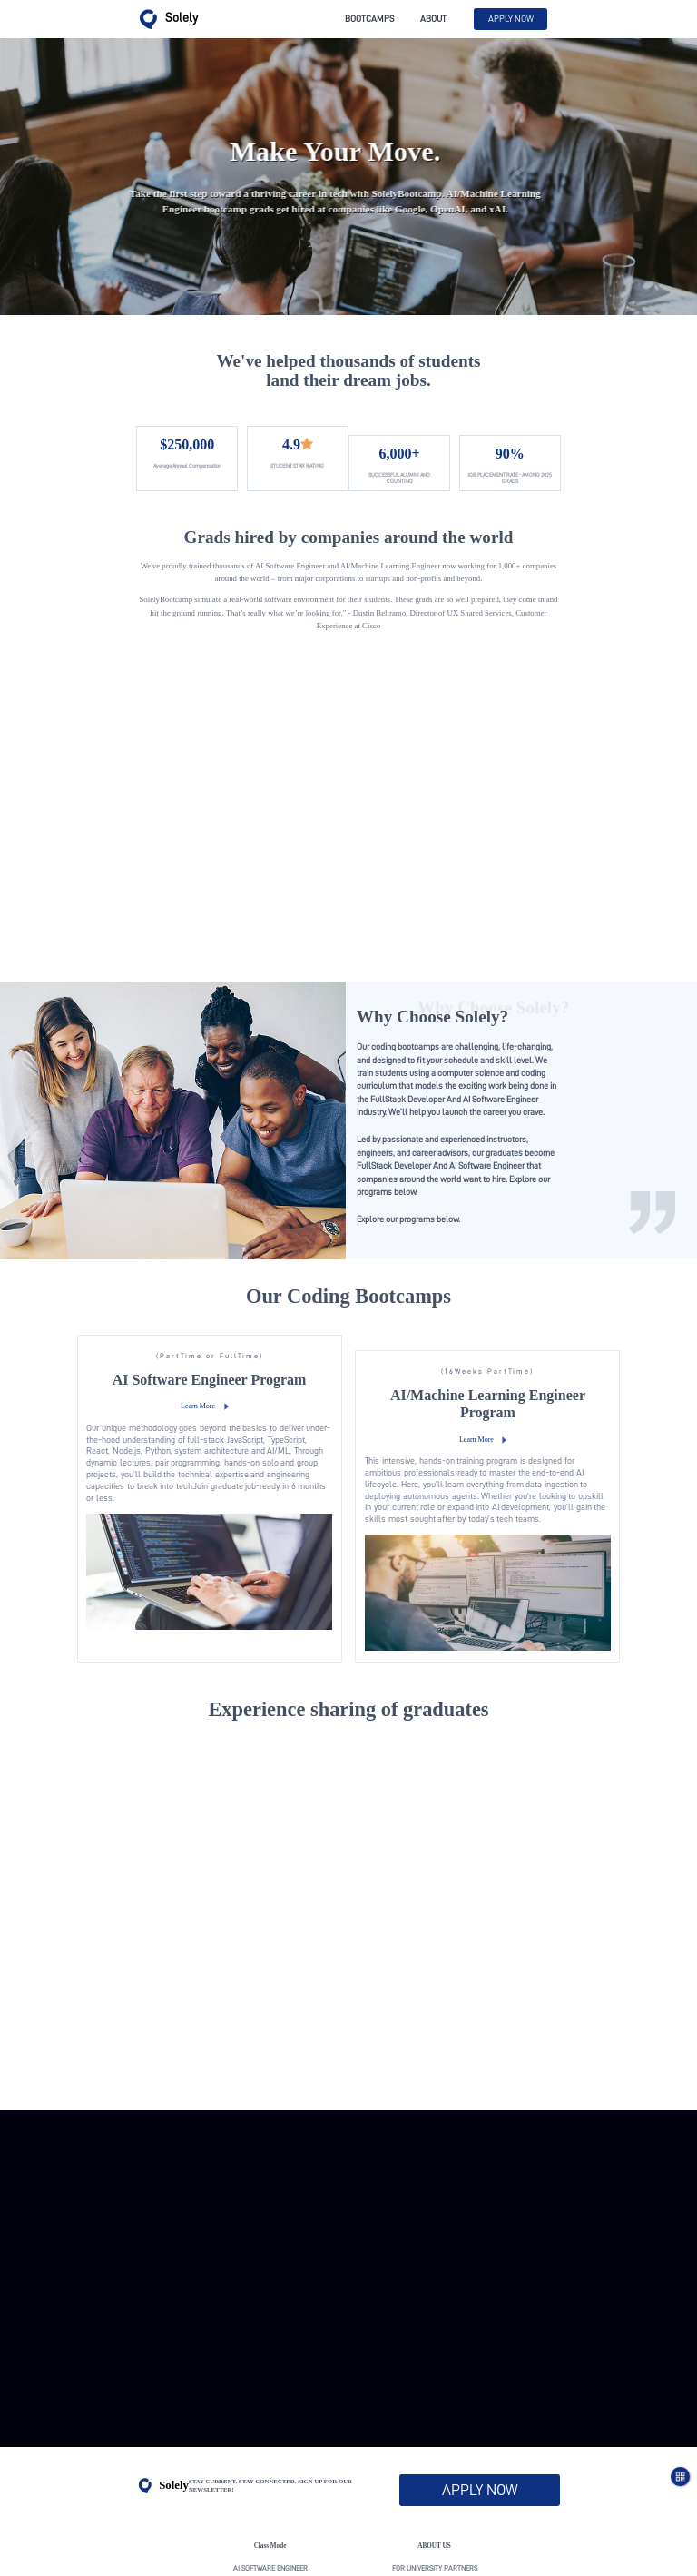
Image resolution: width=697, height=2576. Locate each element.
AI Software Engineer (270, 2430)
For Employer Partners (434, 2452)
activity (270, 2474)
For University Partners (434, 2430)
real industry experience (434, 2474)
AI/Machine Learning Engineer (270, 2452)
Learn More (236, 1288)
